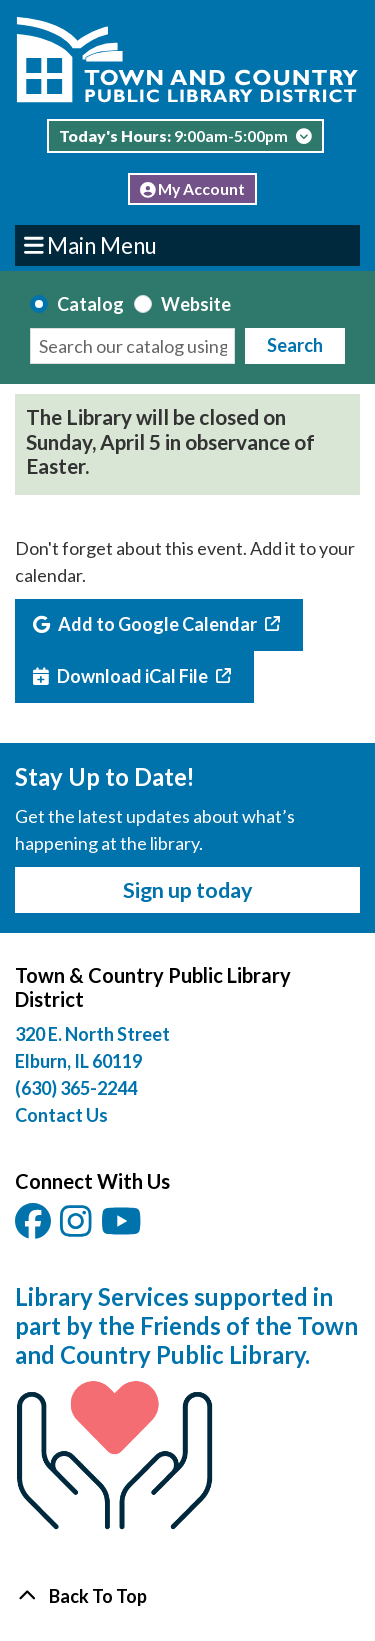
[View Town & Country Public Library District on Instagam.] (77, 1228)
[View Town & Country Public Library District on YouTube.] (123, 1228)
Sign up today (187, 890)
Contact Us (61, 1115)
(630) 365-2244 (76, 1088)
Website (196, 304)
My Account (193, 188)
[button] (185, 141)
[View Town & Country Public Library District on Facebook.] (34, 1228)
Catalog (90, 304)
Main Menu (91, 244)
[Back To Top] (187, 1596)
